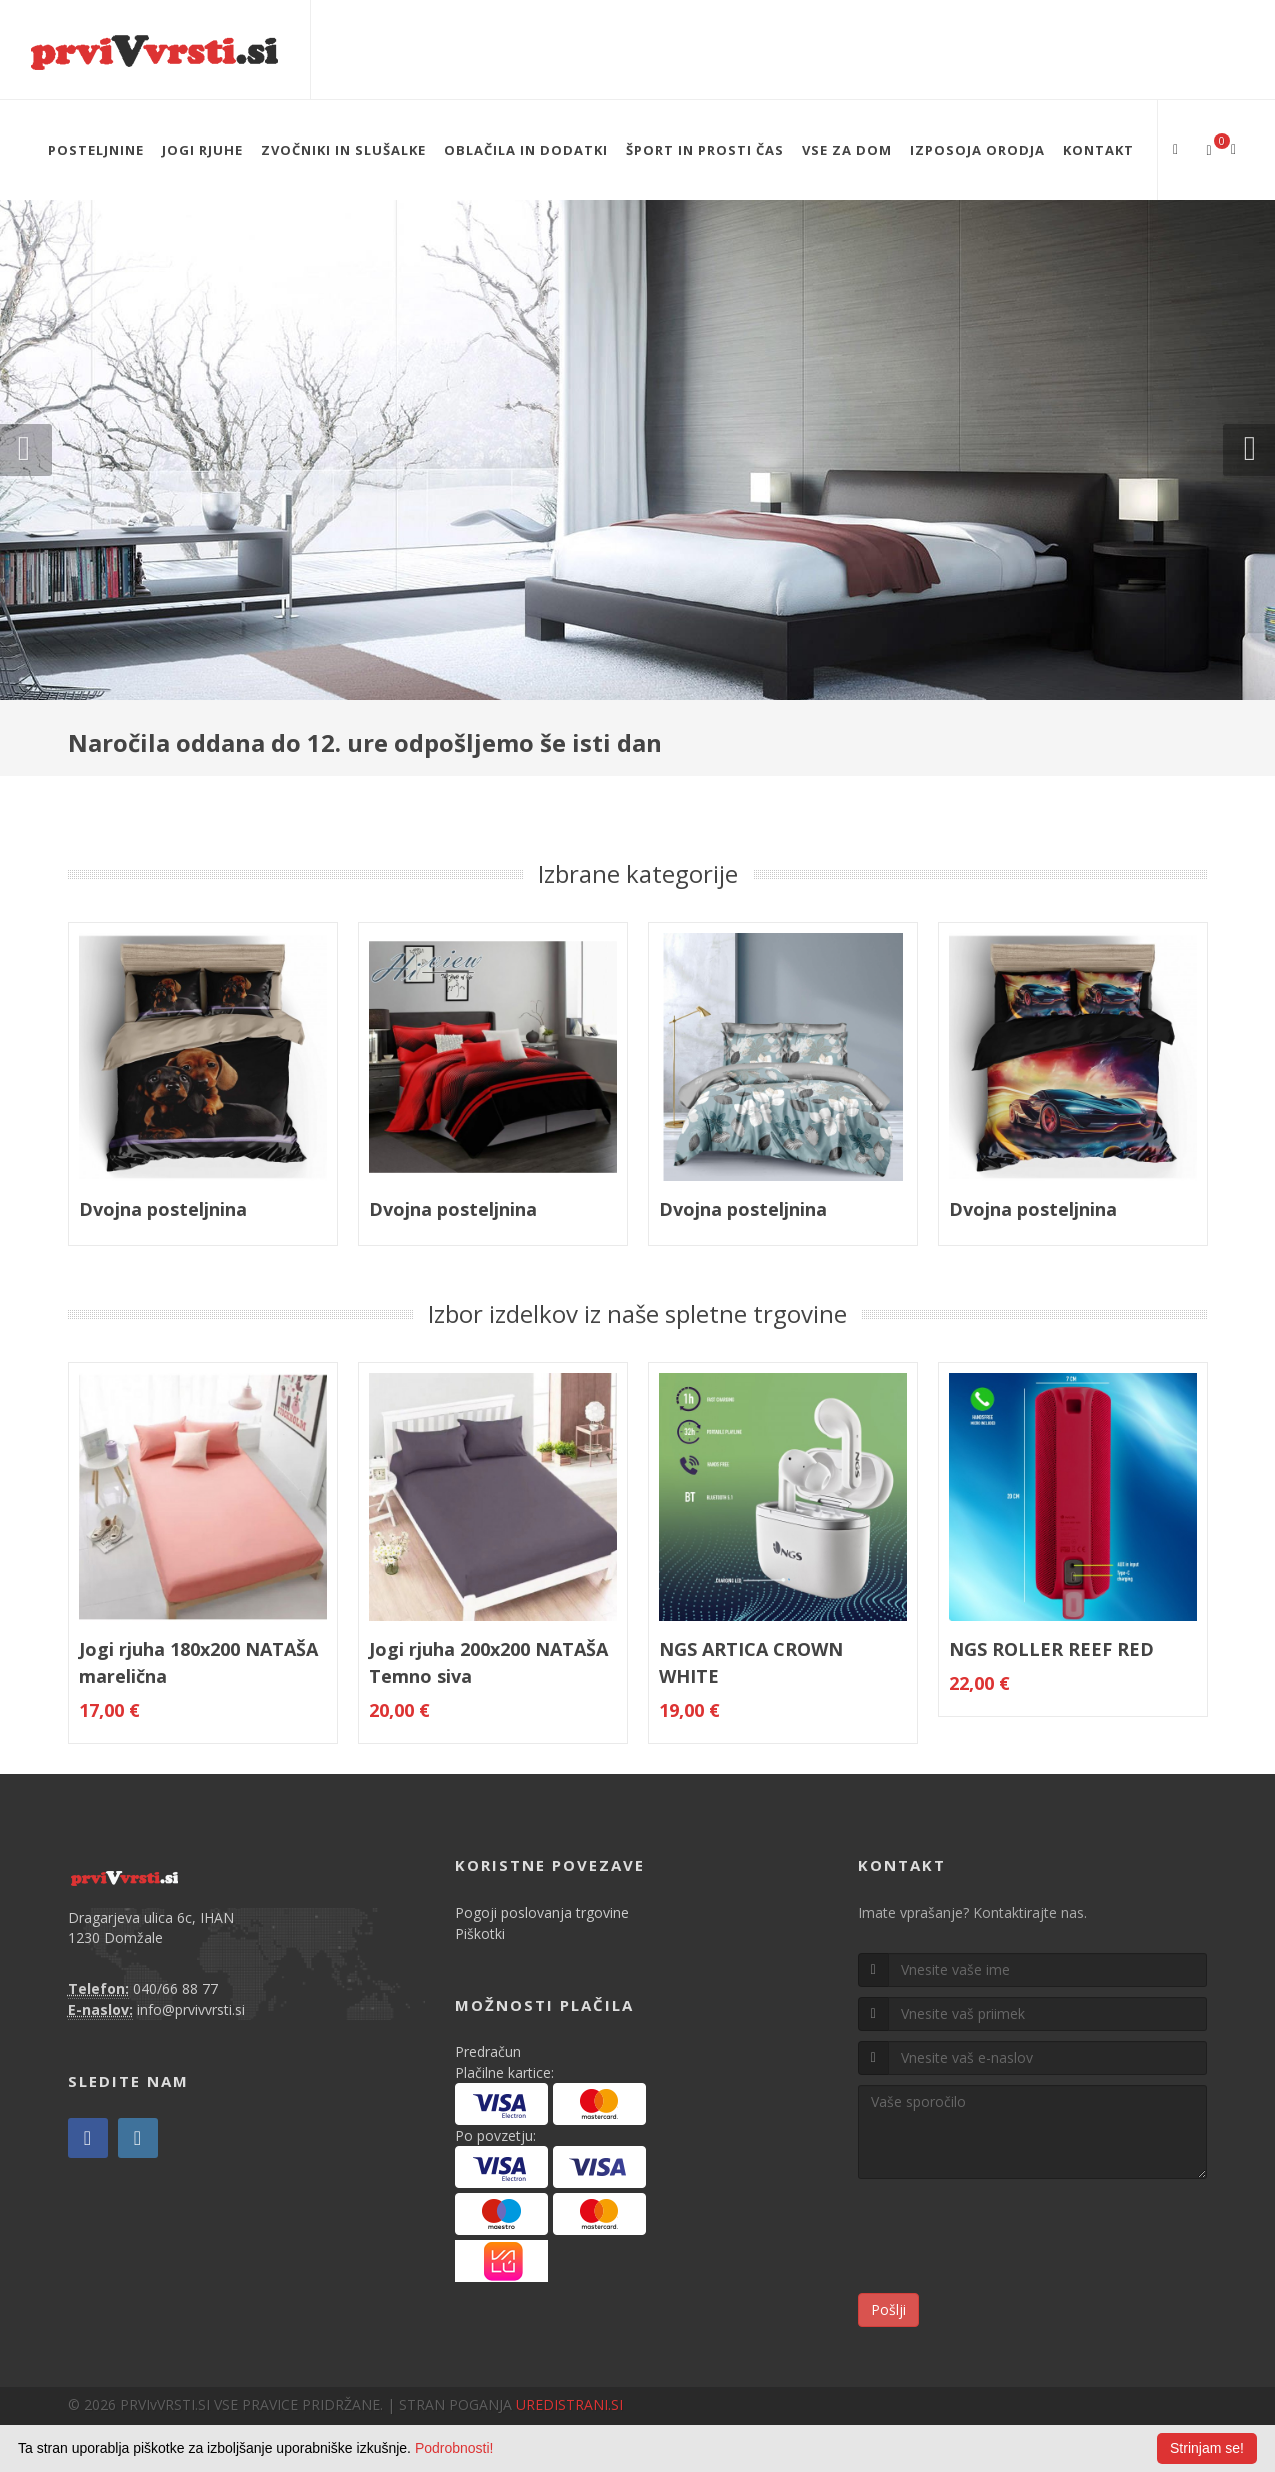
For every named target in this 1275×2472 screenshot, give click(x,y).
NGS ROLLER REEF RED (1051, 1649)
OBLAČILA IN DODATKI (526, 150)
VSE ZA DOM (847, 150)
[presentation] (1010, 2239)
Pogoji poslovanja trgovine (542, 1912)
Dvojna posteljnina (163, 1209)
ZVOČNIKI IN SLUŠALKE (343, 150)
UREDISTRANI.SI (569, 2404)
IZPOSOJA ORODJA (977, 150)
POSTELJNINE (96, 150)
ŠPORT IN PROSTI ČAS (705, 150)
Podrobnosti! (454, 2448)
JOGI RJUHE (202, 150)
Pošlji (888, 2309)
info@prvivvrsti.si (191, 2009)
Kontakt (1098, 150)
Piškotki (480, 1933)
